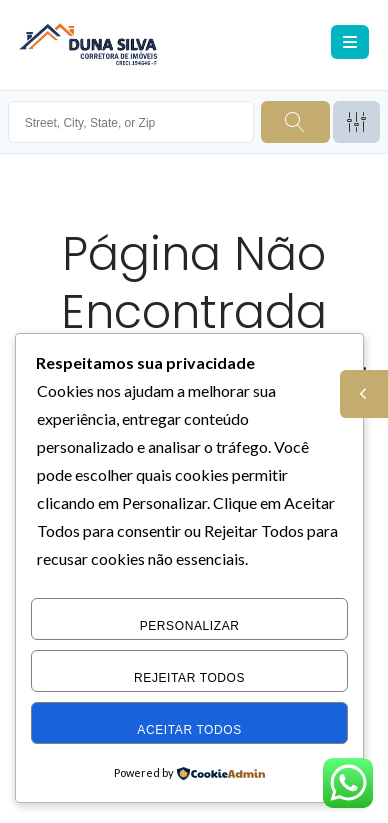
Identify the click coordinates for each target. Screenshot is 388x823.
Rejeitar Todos (189, 678)
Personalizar (190, 626)
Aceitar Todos (189, 730)
